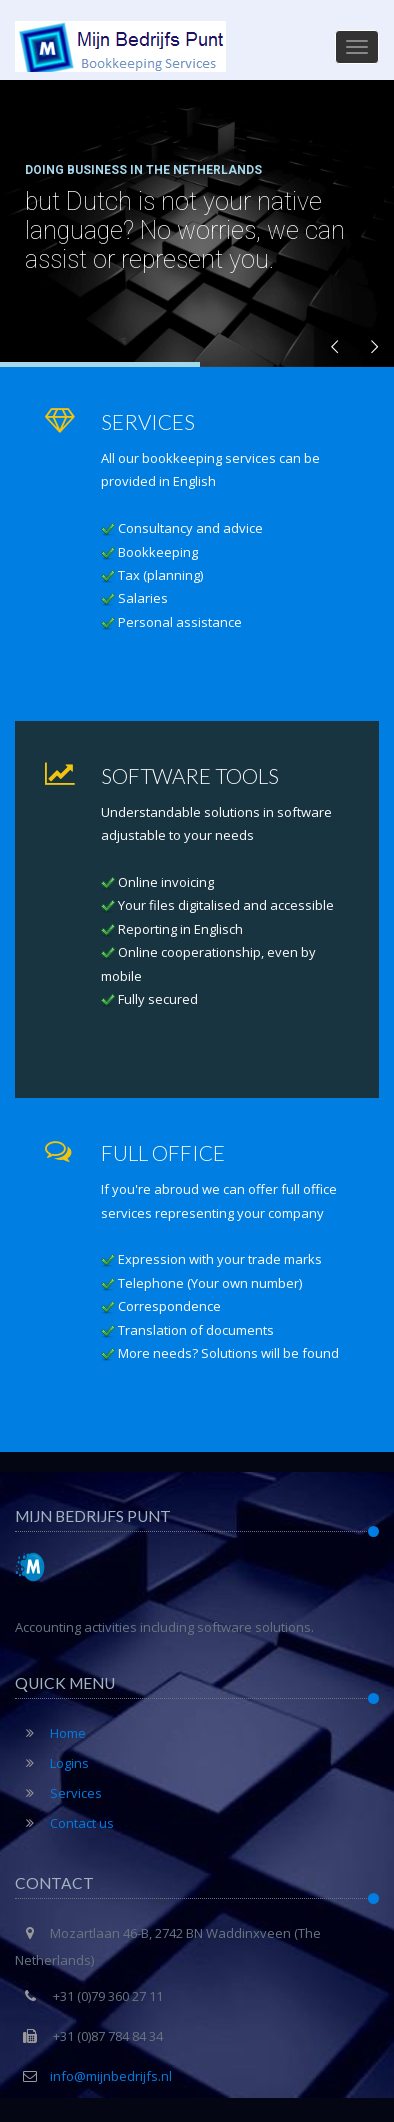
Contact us (64, 1823)
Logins (52, 1763)
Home (50, 1733)
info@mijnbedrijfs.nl (111, 2076)
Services (58, 1793)
